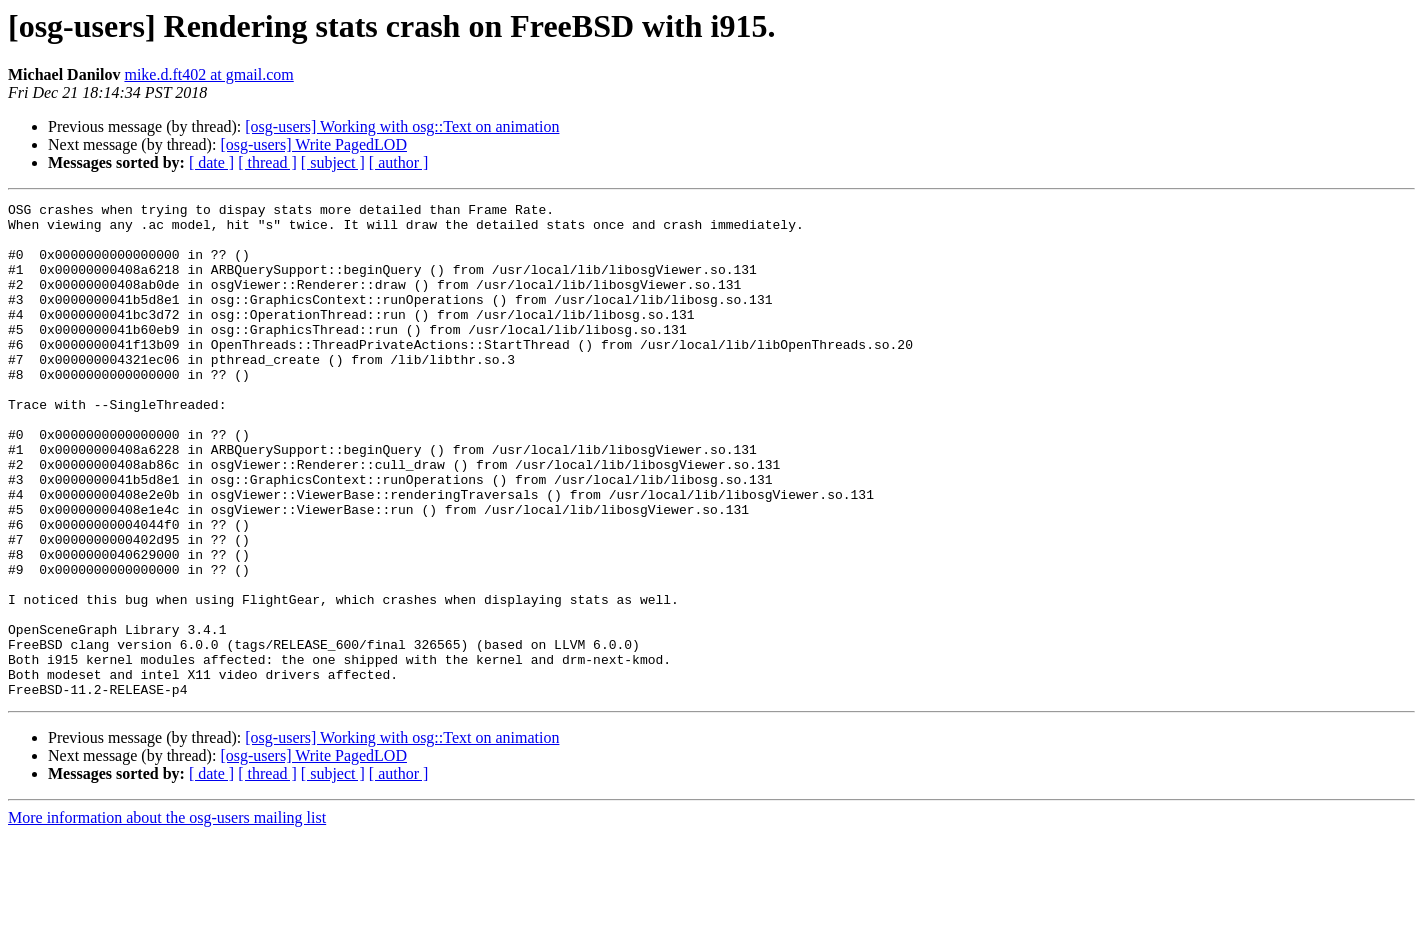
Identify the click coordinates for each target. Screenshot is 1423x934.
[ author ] (399, 162)
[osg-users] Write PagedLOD (313, 144)
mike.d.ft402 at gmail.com (208, 74)
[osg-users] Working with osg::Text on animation (402, 126)
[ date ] (211, 162)
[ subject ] (333, 162)
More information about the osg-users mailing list (167, 916)
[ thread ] (267, 162)
